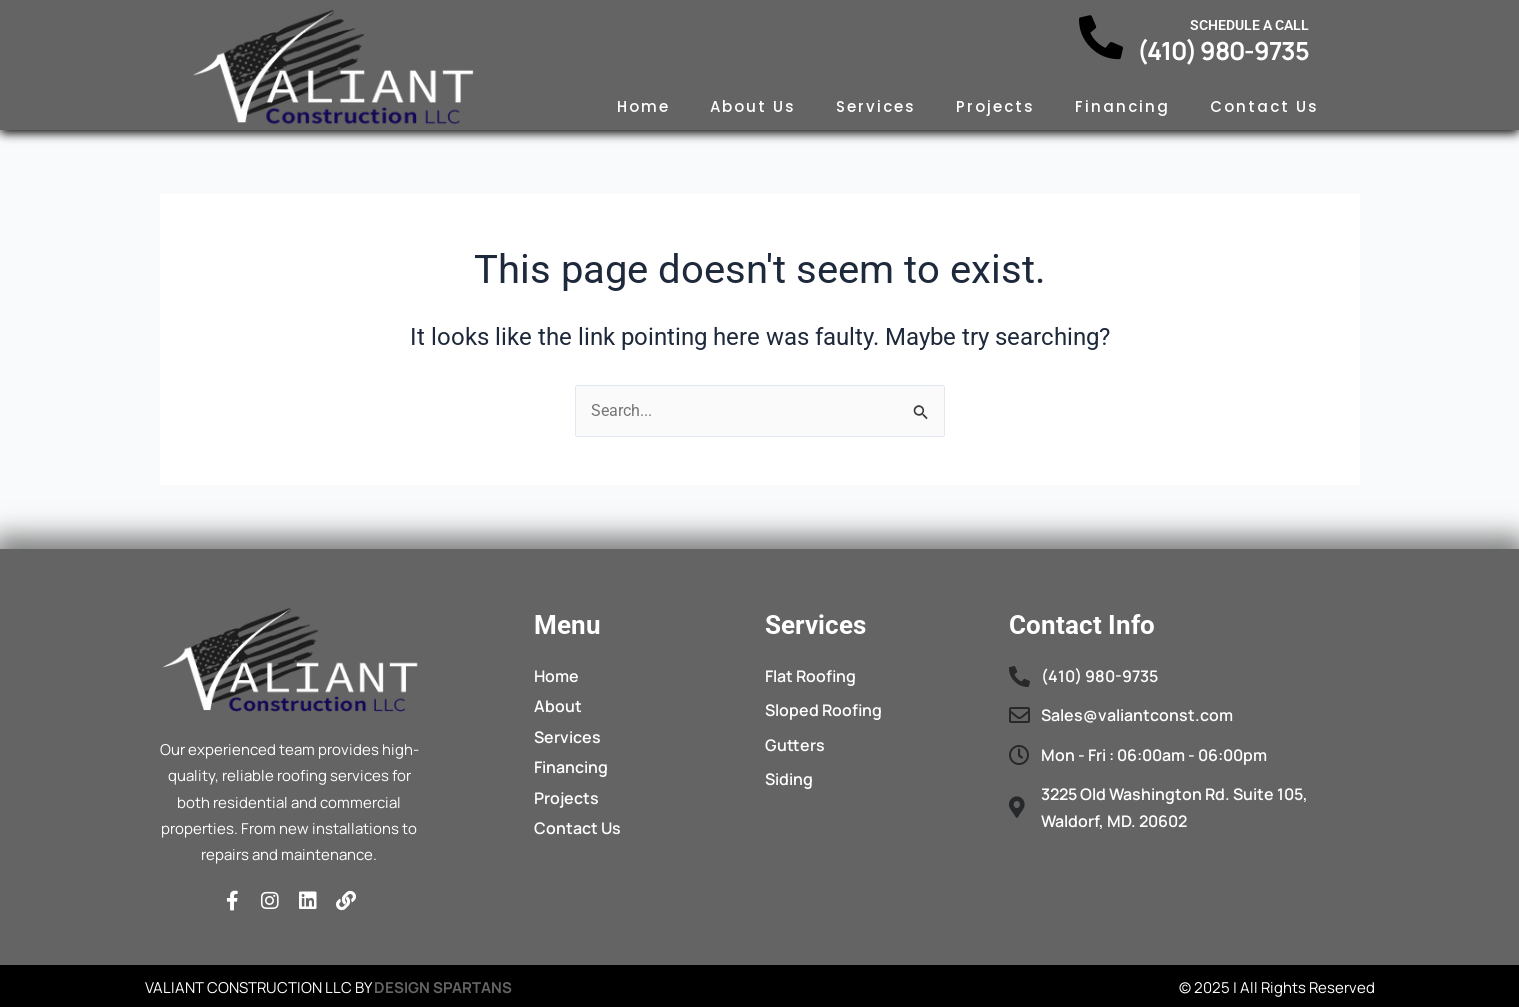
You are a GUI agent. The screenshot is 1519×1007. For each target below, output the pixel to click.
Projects (995, 106)
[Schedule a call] (1101, 38)
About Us (753, 106)
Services (876, 106)
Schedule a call (1249, 25)
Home (643, 106)
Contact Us (1264, 106)
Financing (1122, 106)
